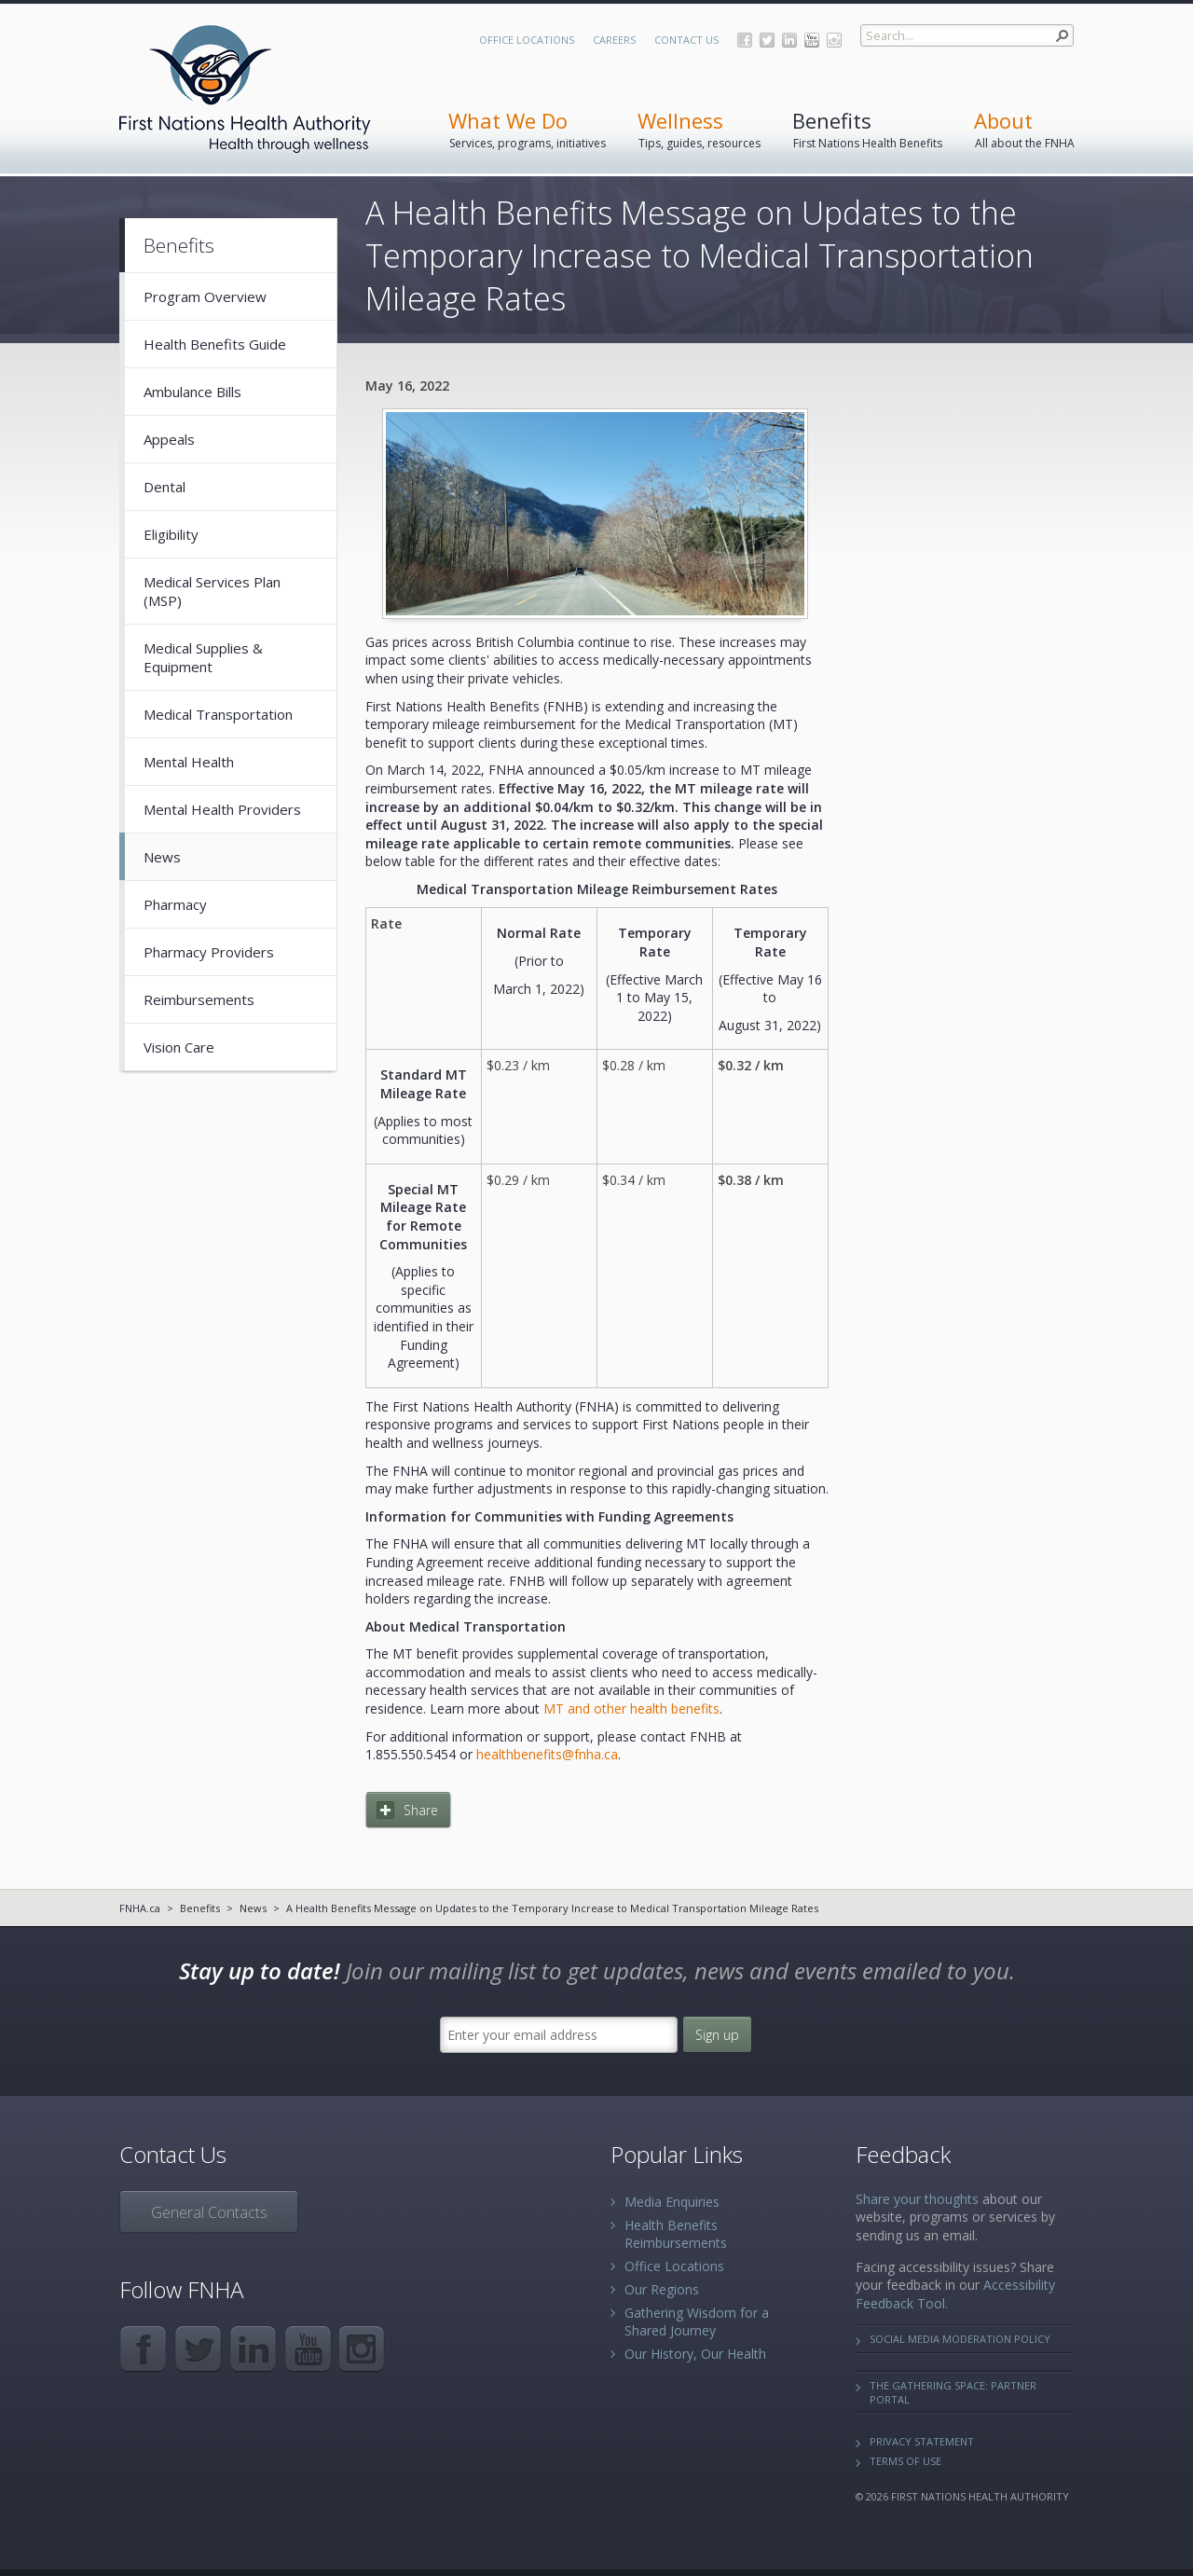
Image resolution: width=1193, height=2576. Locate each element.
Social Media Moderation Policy (960, 2339)
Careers (614, 40)
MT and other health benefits (631, 1708)
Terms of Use (905, 2461)
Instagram (834, 40)
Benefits (200, 1908)
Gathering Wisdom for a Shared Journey (696, 2321)
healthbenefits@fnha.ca (547, 1754)
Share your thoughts (917, 2199)
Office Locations (526, 40)
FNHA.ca (139, 1908)
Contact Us (686, 40)
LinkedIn (789, 40)
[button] (1062, 35)
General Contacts (209, 2212)
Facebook (744, 40)
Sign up (717, 2035)
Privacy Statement (922, 2441)
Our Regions (661, 2289)
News (253, 1908)
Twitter (767, 40)
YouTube (811, 40)
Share (421, 1810)
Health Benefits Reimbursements (675, 2234)
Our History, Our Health (695, 2353)
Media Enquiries (672, 2202)
